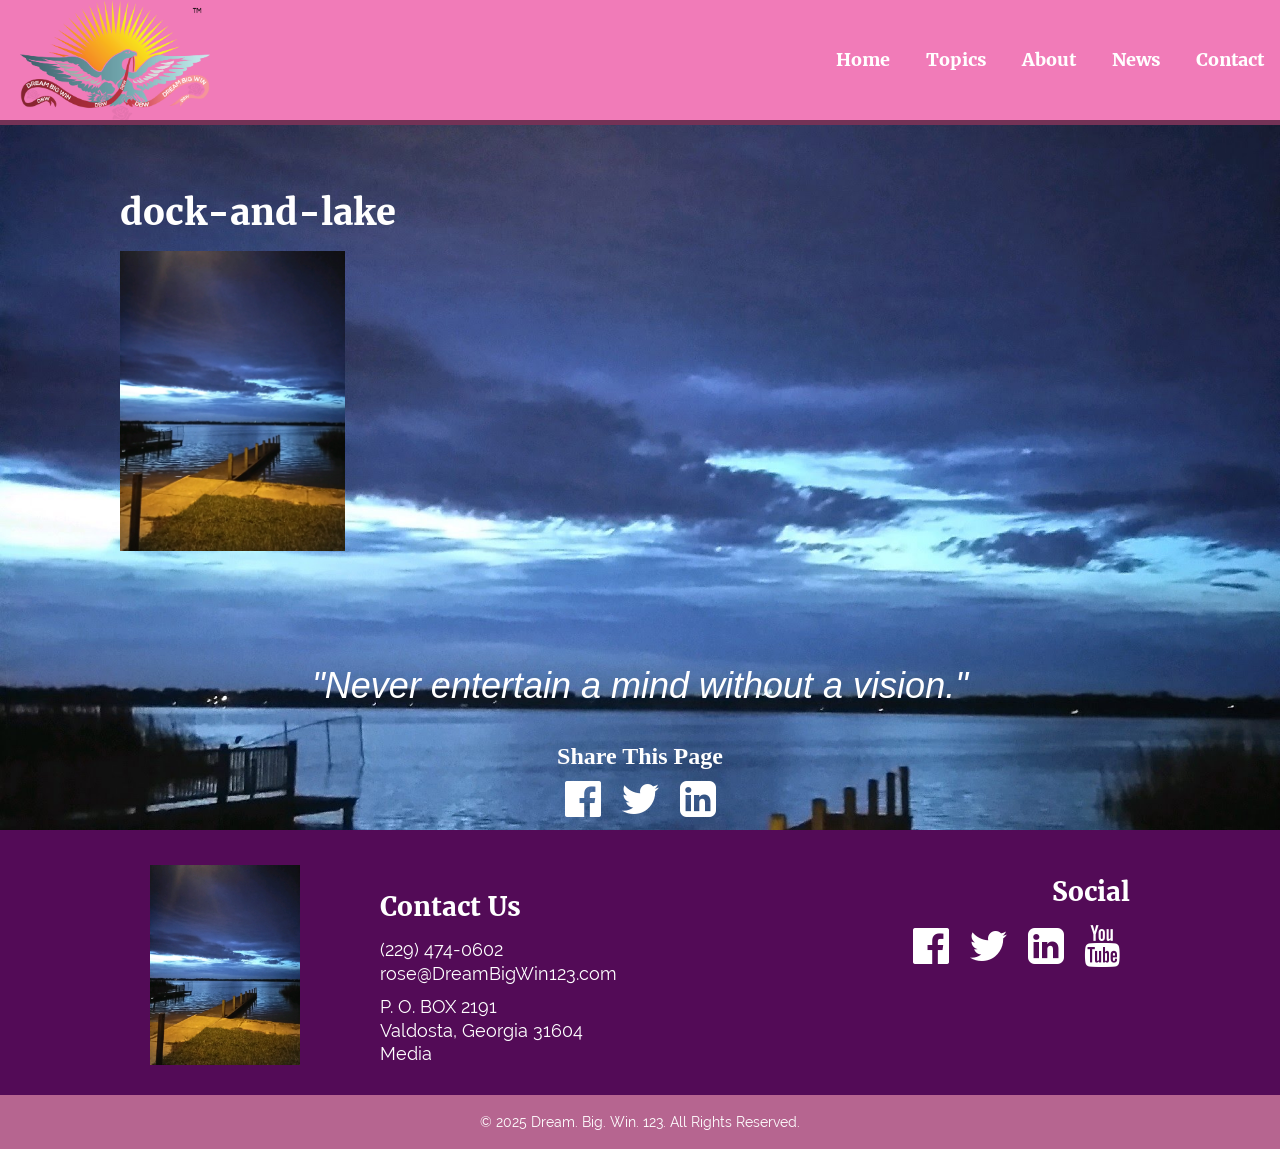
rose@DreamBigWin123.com (498, 973)
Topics (956, 59)
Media (406, 1053)
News (1136, 59)
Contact (1230, 59)
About (1049, 59)
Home (863, 59)
